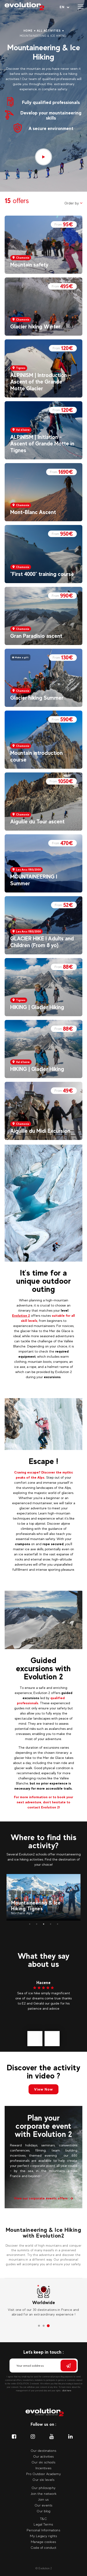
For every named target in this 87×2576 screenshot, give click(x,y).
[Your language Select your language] (65, 7)
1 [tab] (29, 1924)
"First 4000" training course (42, 574)
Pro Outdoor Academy (43, 2474)
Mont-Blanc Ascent (33, 512)
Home (27, 30)
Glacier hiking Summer (36, 698)
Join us (43, 2499)
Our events (44, 2505)
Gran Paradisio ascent (36, 636)
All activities (49, 30)
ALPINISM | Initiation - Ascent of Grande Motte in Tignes (42, 444)
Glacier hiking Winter (35, 326)
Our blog (43, 2511)
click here (66, 2390)
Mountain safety (29, 264)
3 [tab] (43, 1924)
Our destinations (44, 2450)
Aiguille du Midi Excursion (40, 1131)
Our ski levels (43, 2480)
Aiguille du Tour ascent (37, 821)
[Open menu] (80, 7)
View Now (43, 2089)
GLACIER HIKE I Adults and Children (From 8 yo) (42, 941)
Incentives (43, 2468)
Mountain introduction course (36, 756)
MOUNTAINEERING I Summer (33, 879)
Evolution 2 (21, 1315)
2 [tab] (36, 1924)
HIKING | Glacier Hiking (37, 1007)
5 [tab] (57, 1924)
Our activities (43, 2456)
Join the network (44, 2494)
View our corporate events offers (43, 2198)
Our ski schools (44, 2462)
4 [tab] (50, 1924)
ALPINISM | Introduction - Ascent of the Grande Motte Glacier (40, 382)
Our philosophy (44, 2488)
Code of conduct (43, 2547)
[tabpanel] (43, 1897)
